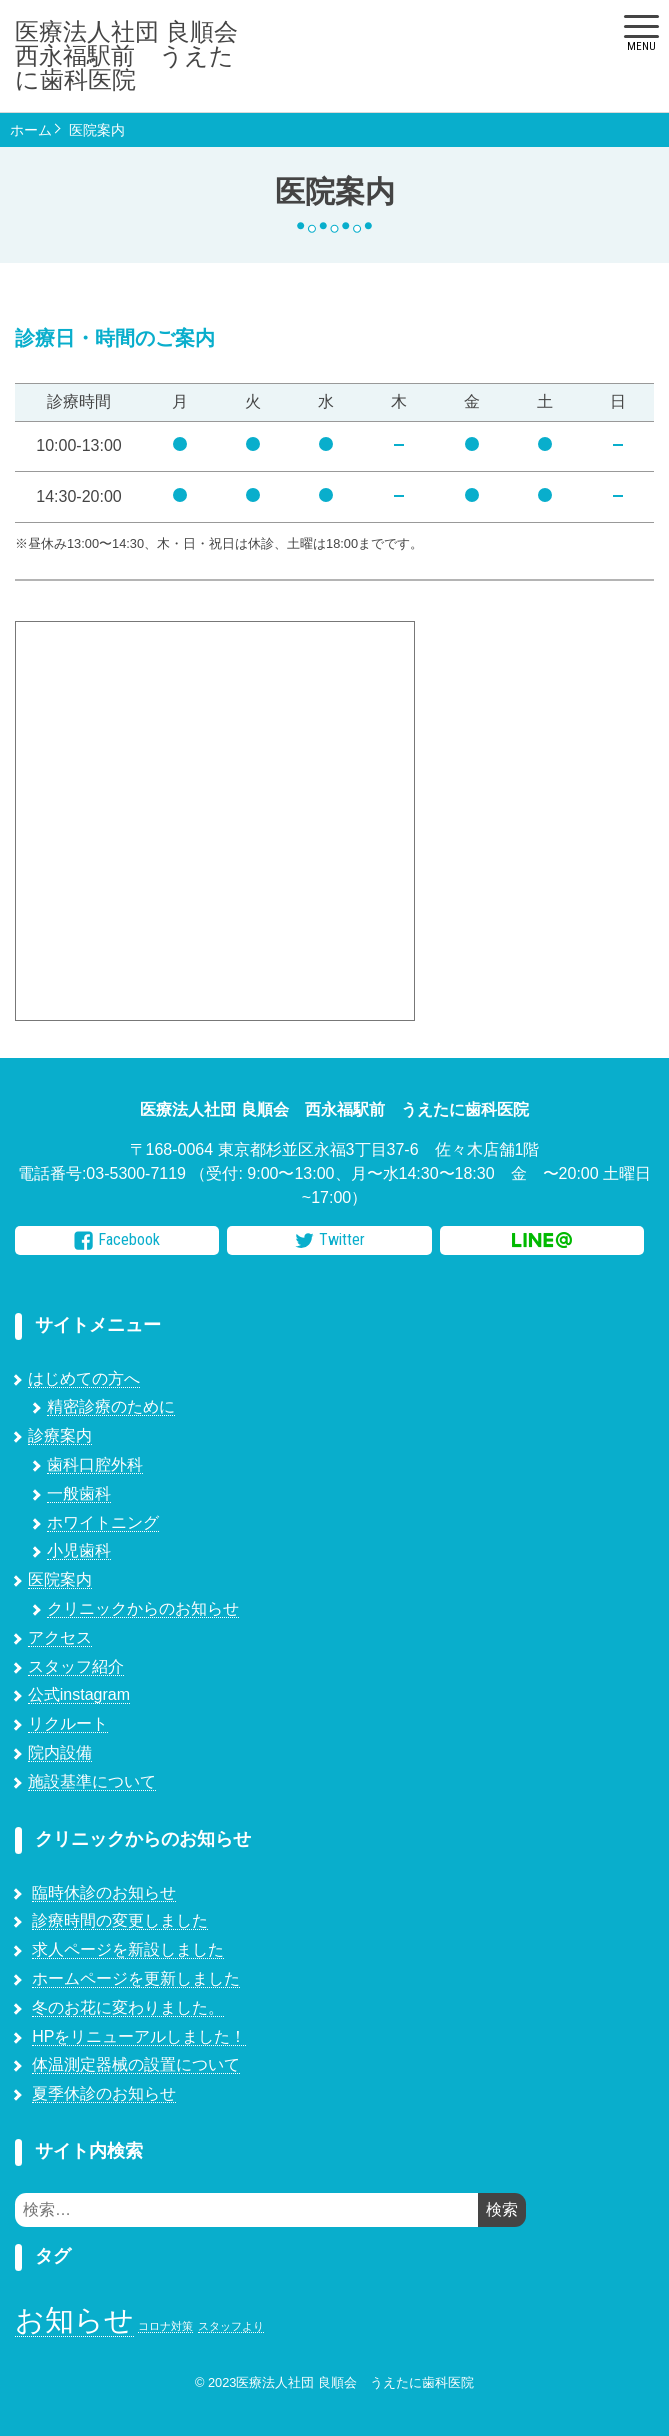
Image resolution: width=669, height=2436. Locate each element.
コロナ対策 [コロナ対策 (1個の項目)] (165, 2326)
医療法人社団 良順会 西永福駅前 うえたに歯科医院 (135, 56)
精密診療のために (111, 1406)
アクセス (60, 1637)
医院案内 (97, 130)
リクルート (68, 1723)
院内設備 (60, 1752)
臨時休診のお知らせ (104, 1892)
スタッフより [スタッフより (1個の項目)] (231, 2326)
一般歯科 (79, 1493)
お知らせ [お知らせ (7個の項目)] (74, 2319)
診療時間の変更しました (120, 1920)
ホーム (31, 130)
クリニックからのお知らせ (143, 1608)
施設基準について (92, 1781)
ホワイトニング (103, 1522)
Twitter (330, 1240)
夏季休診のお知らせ (104, 2093)
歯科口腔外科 (95, 1464)
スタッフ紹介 (76, 1666)
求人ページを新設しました (128, 1949)
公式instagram (79, 1694)
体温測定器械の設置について (136, 2064)
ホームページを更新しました (136, 1978)
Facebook (117, 1240)
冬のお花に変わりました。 (128, 2007)
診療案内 (60, 1435)
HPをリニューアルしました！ (139, 2036)
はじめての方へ (84, 1378)
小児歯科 (79, 1550)
